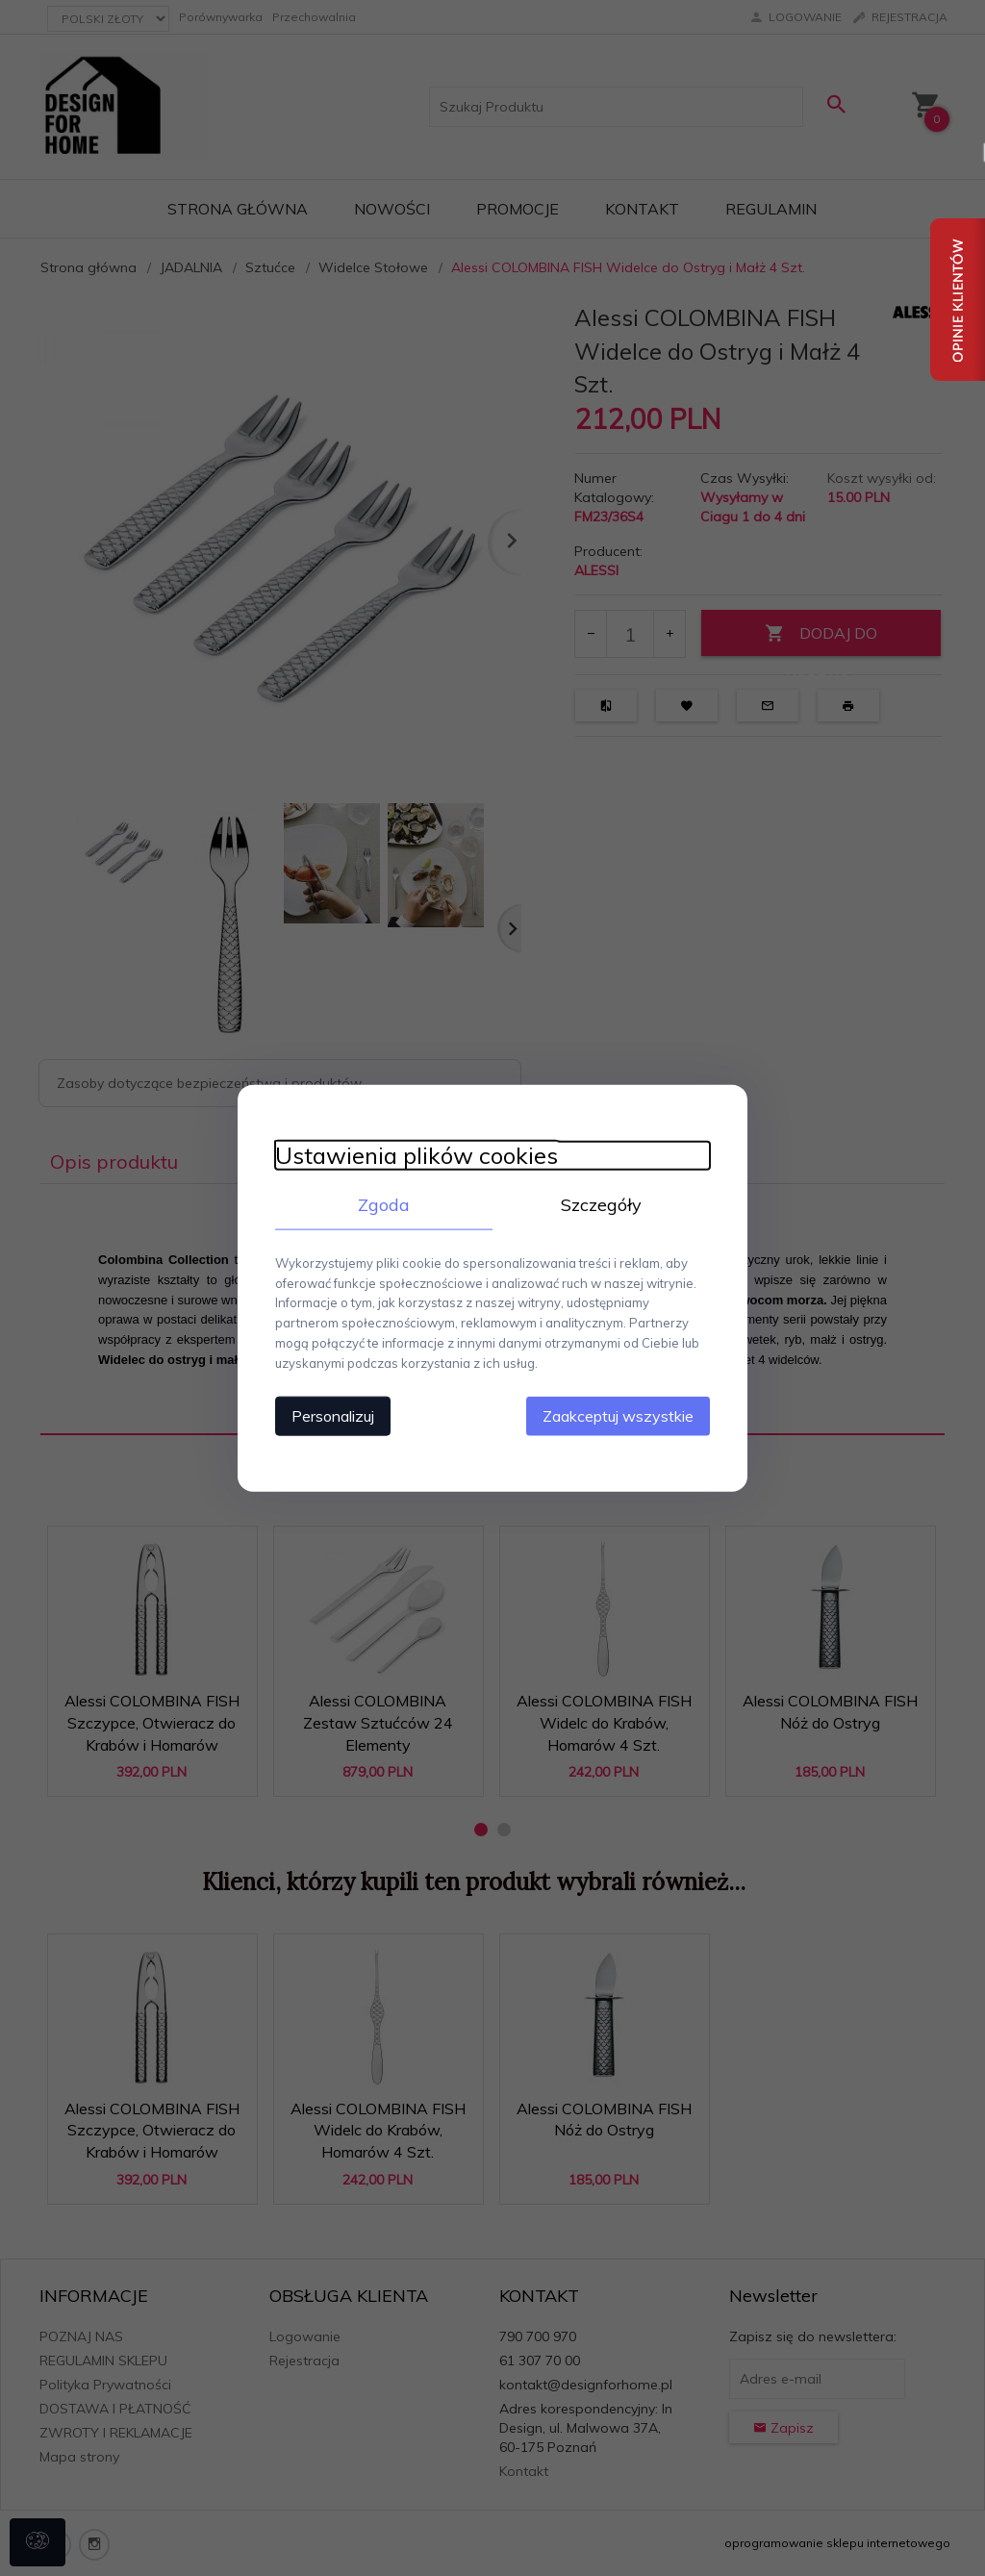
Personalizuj (329, 1415)
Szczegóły (603, 1204)
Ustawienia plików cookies (412, 1155)
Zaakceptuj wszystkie (621, 1415)
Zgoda (382, 1204)
